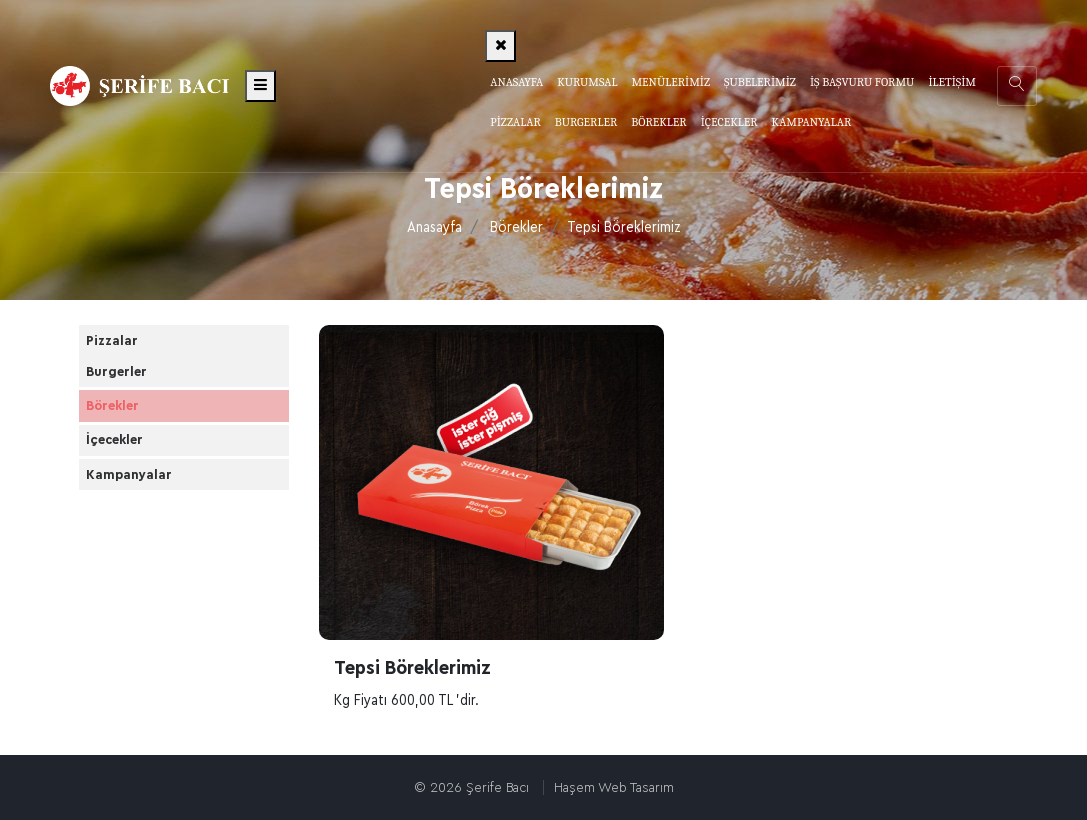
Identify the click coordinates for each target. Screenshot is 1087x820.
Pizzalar (129, 352)
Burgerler (133, 404)
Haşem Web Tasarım (614, 787)
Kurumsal (587, 82)
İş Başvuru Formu (862, 82)
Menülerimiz (670, 82)
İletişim (952, 82)
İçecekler (131, 515)
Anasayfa (516, 82)
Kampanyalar (146, 571)
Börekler (516, 227)
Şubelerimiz (760, 82)
